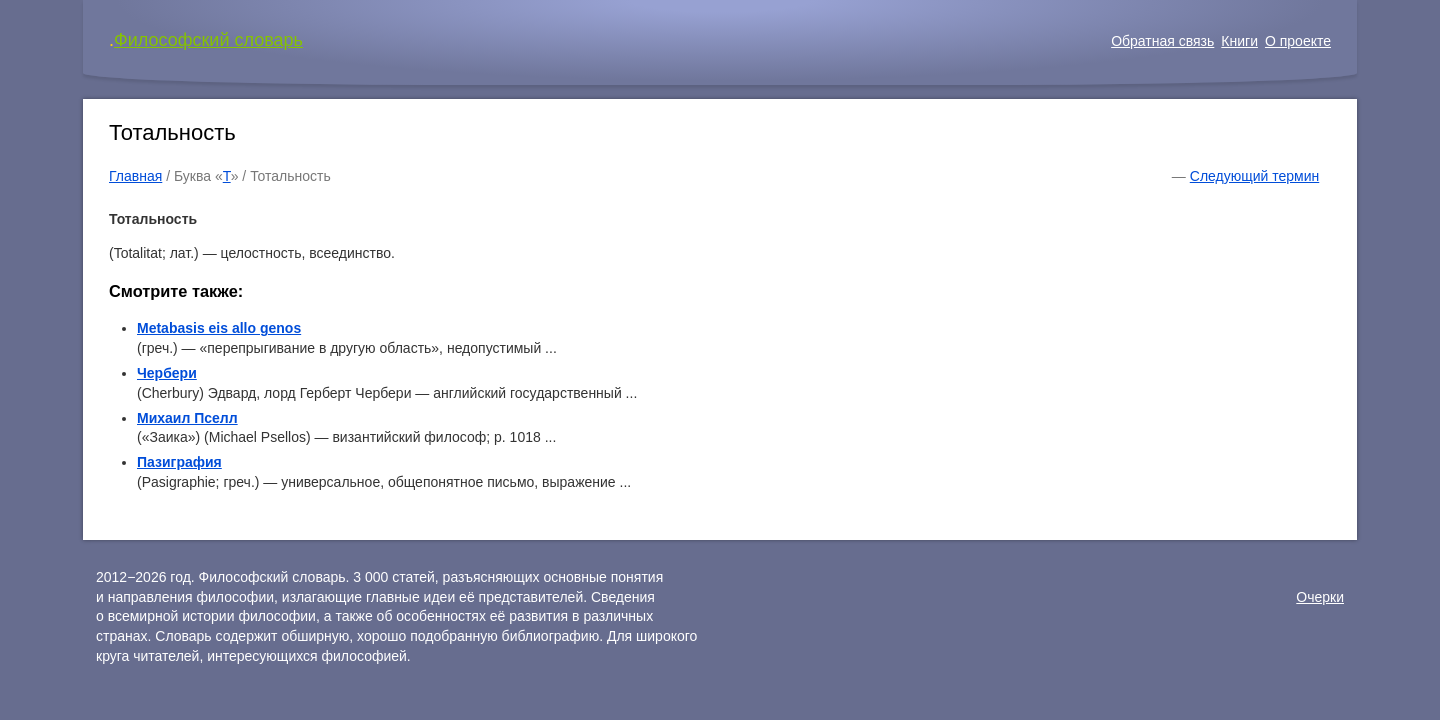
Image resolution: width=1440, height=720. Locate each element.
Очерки (1320, 597)
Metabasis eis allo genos (219, 328)
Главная (135, 176)
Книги (1239, 41)
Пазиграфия (179, 462)
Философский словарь (208, 40)
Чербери (167, 373)
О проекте (1298, 41)
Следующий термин (1254, 176)
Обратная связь (1162, 41)
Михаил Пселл (187, 418)
